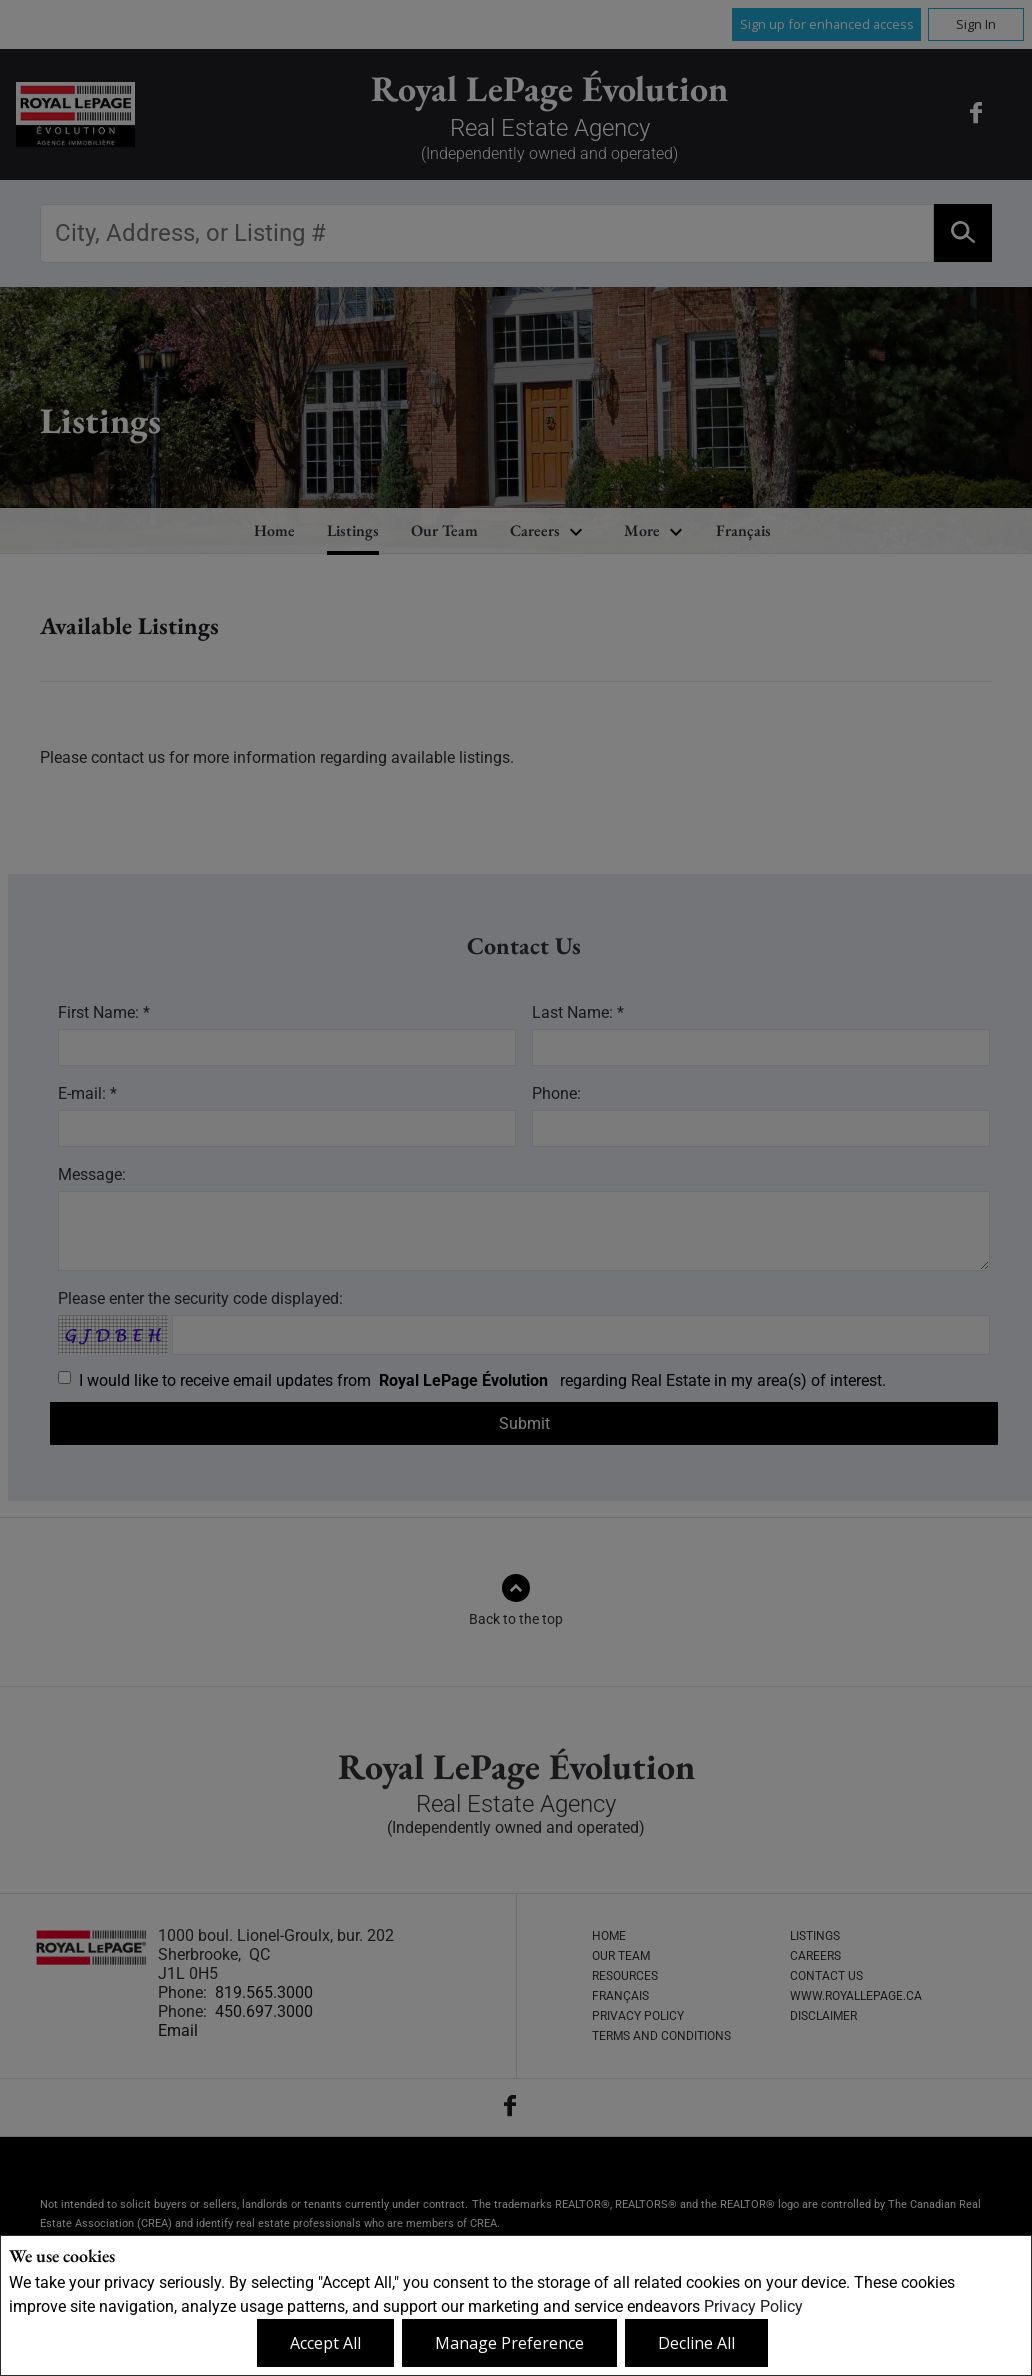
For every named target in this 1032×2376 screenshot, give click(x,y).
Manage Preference (509, 2343)
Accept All (325, 2343)
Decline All (696, 2343)
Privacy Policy (753, 2306)
